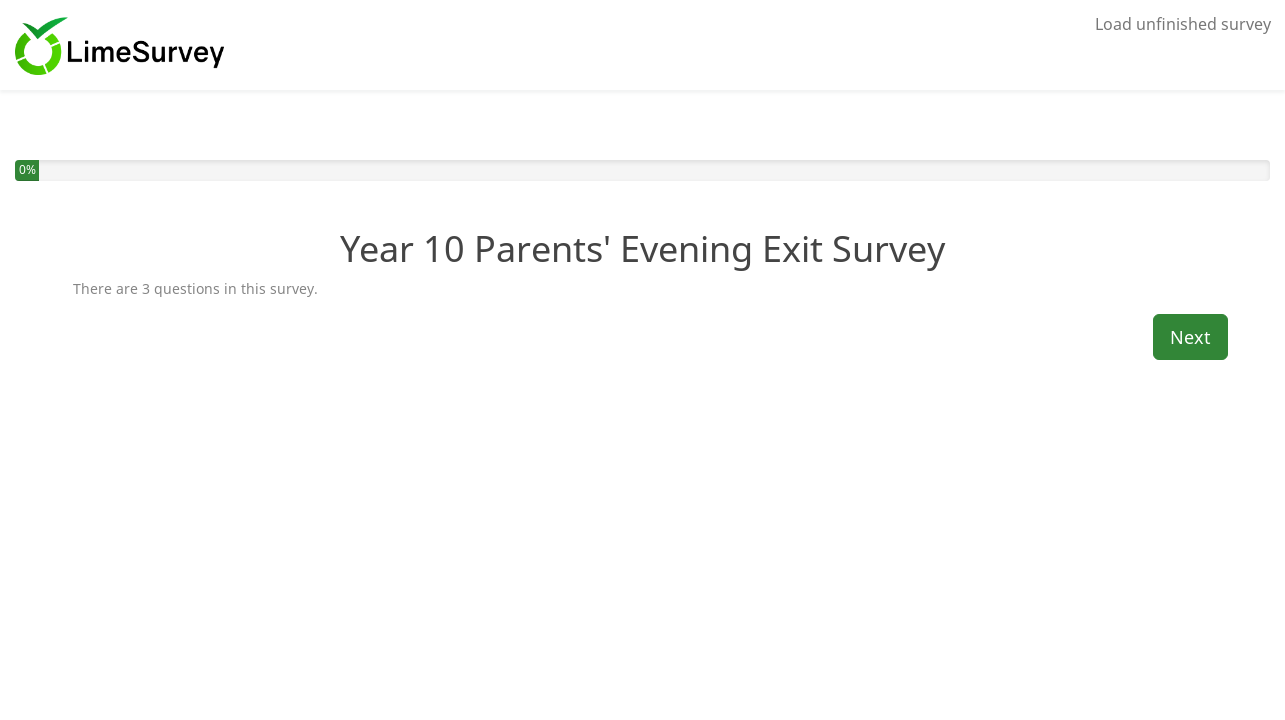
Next (1190, 337)
